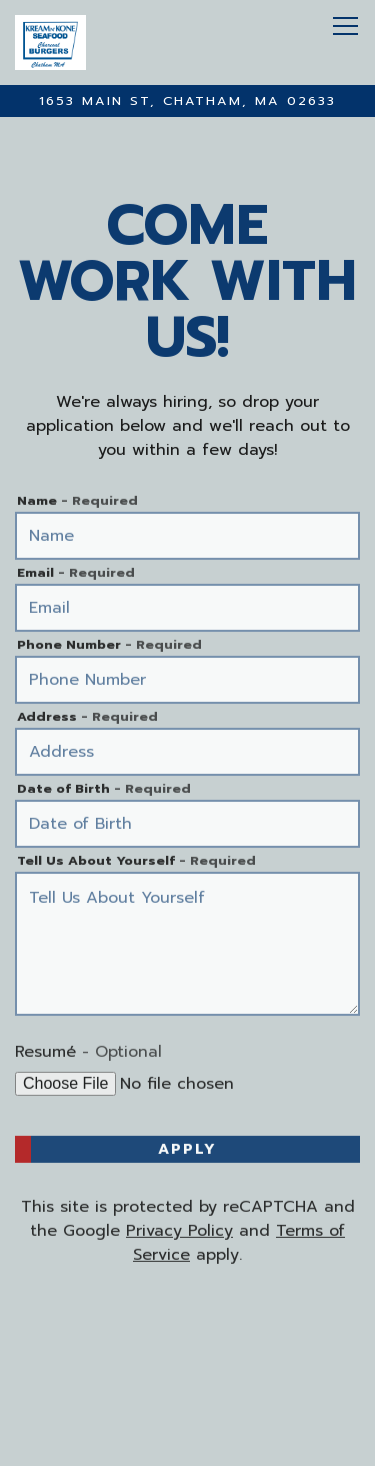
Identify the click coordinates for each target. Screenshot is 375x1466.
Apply (187, 1150)
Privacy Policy (179, 1232)
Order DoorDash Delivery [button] (188, 1448)
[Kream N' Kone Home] (105, 42)
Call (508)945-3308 (188, 1377)
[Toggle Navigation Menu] (345, 26)
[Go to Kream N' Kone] (187, 100)
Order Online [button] (187, 1412)
